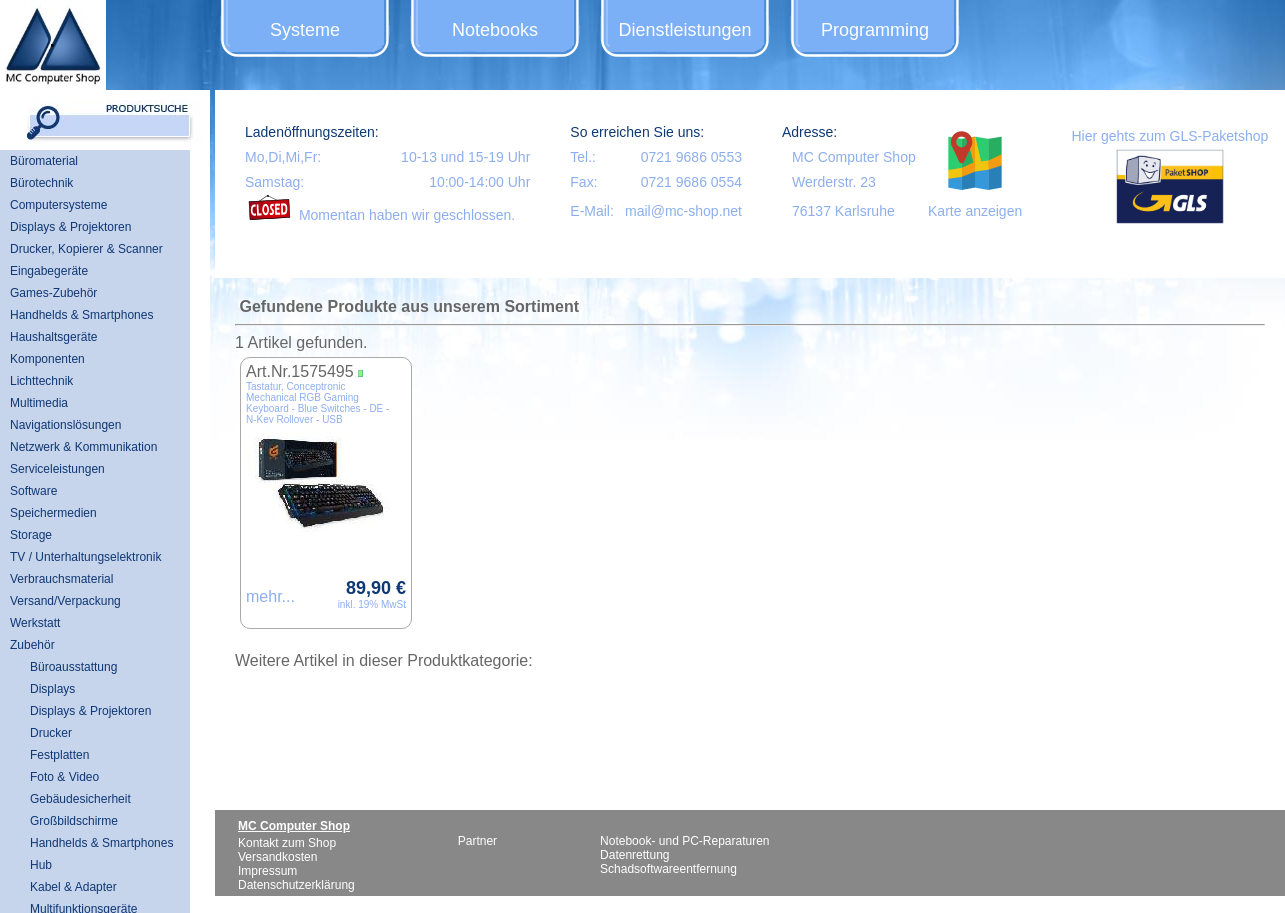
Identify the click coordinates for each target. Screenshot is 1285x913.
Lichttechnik (41, 381)
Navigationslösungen (65, 425)
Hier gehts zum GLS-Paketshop (1169, 136)
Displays (52, 689)
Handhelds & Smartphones (81, 315)
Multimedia (39, 403)
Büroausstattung (73, 667)
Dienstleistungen (684, 30)
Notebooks (495, 30)
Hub (41, 865)
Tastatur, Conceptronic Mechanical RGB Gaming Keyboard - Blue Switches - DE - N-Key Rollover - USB (317, 403)
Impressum (267, 871)
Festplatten (59, 755)
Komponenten (47, 359)
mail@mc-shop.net (683, 211)
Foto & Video (64, 777)
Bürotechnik (41, 183)
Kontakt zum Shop (287, 843)
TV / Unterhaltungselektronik (85, 557)
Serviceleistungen (57, 469)
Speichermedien (53, 513)
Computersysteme (58, 205)
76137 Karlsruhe (843, 211)
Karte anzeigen (975, 211)
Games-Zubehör (53, 293)
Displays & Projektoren (70, 227)
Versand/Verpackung (65, 601)
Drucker (51, 733)
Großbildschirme (74, 821)
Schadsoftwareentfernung (668, 869)
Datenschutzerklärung (296, 885)
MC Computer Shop (854, 157)
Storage (31, 535)
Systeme (305, 30)
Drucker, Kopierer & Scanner (86, 249)
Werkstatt (35, 623)
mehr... (270, 596)
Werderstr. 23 (834, 182)
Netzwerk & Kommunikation (83, 447)
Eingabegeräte (49, 271)
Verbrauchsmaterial (61, 579)
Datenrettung (634, 855)
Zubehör (32, 645)
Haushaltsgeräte (53, 337)
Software (33, 491)
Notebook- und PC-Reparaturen (684, 841)
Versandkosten (277, 857)
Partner (477, 841)
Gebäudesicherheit (80, 799)
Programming (875, 30)
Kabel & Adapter (73, 887)
